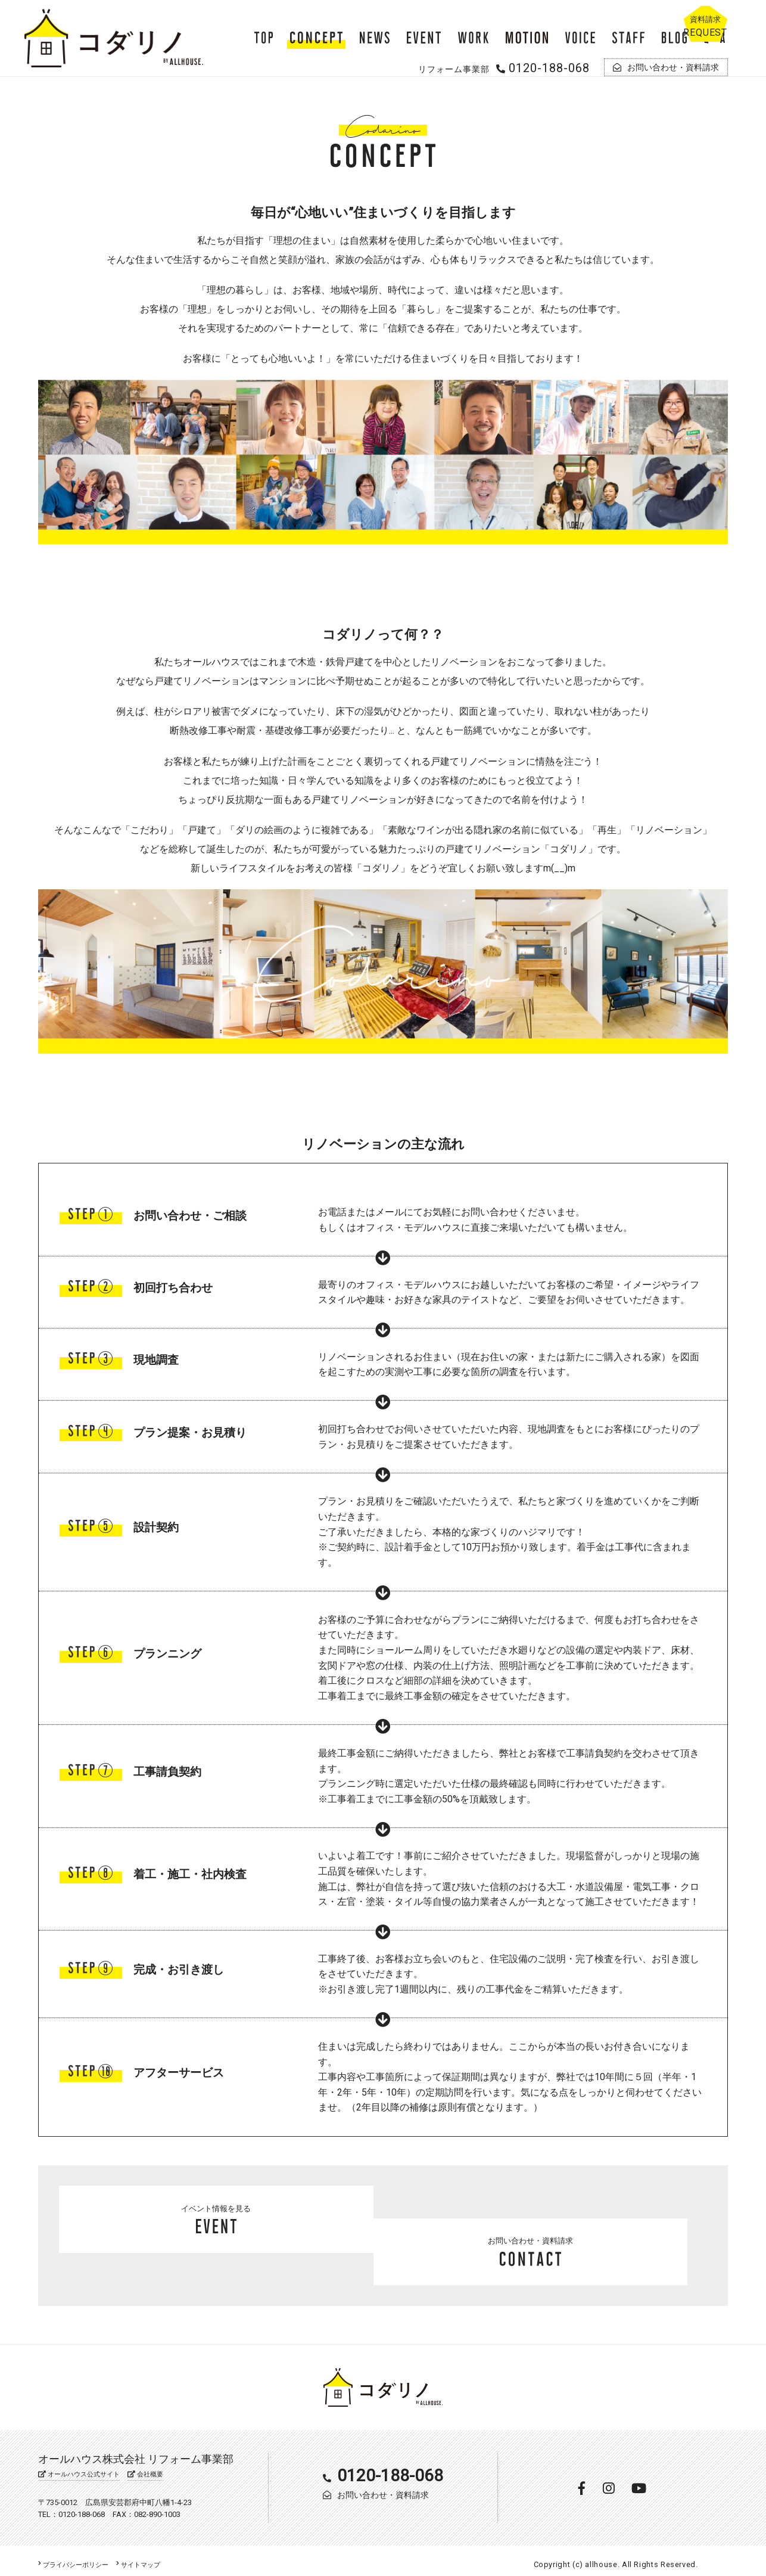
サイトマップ (152, 2556)
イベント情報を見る (216, 2243)
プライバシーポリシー (79, 2556)
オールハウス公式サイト (83, 2467)
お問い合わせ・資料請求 (550, 2243)
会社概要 (154, 2467)
